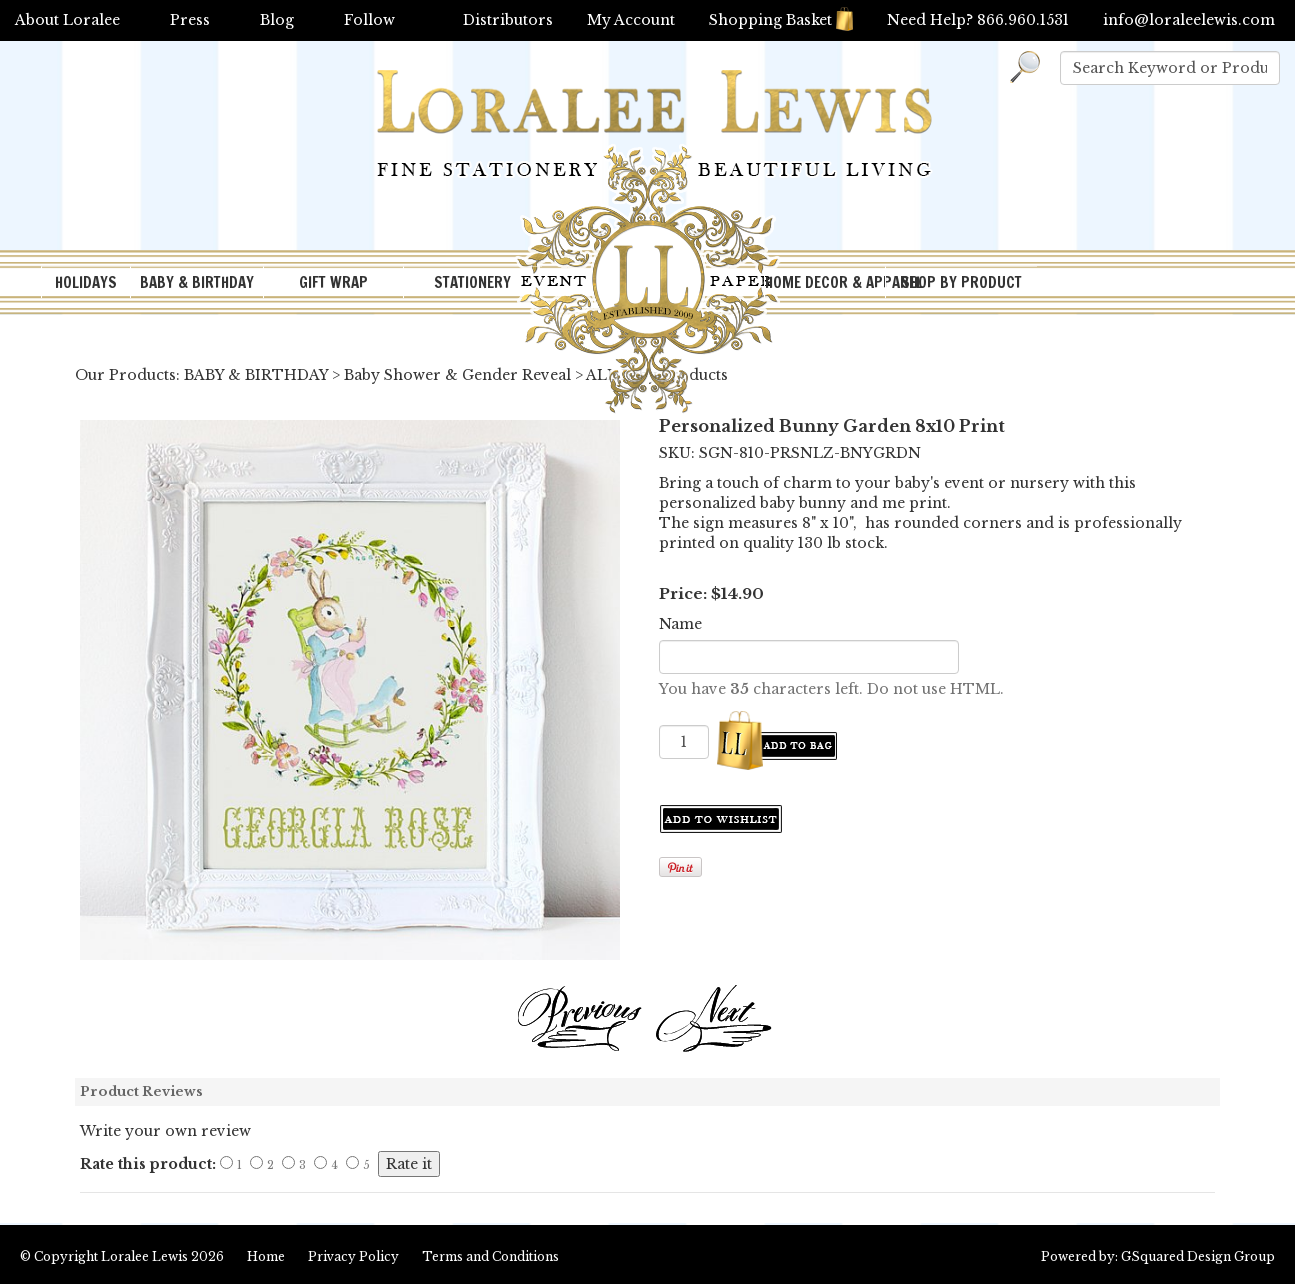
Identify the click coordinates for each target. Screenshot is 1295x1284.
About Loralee (67, 20)
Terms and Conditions (490, 1256)
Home (266, 1256)
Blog (277, 20)
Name (680, 624)
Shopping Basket (781, 20)
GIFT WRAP (333, 282)
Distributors (508, 20)
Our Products (125, 375)
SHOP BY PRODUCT (961, 282)
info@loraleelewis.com (1189, 20)
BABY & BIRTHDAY (197, 282)
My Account (631, 20)
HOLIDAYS (86, 282)
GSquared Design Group (1198, 1256)
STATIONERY (472, 282)
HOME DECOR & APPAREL (825, 282)
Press (190, 20)
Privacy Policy (353, 1256)
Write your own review (165, 1131)
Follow (369, 20)
